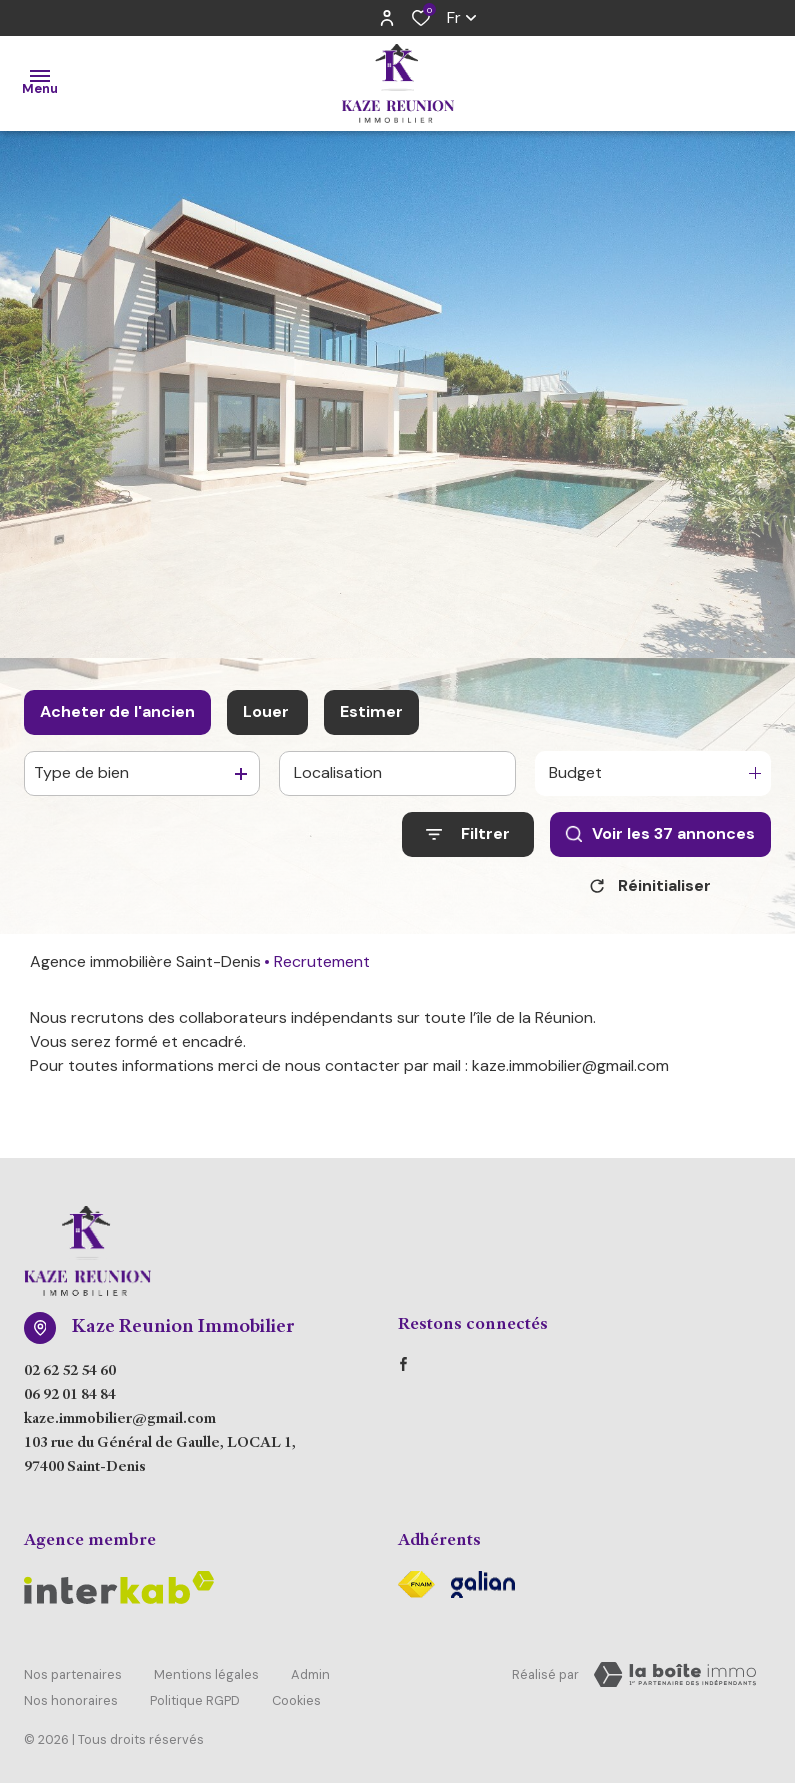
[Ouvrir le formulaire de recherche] (468, 834)
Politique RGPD (195, 1690)
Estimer (371, 711)
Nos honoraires (71, 1690)
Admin (310, 1671)
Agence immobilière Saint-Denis (145, 961)
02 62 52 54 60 (70, 1372)
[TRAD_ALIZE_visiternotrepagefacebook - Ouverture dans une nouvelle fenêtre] (403, 1364)
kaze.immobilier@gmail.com (120, 1420)
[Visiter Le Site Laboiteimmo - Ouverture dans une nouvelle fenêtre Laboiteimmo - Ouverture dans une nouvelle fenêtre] (675, 1675)
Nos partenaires (73, 1671)
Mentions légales (206, 1671)
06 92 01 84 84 (70, 1396)
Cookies (296, 1690)
